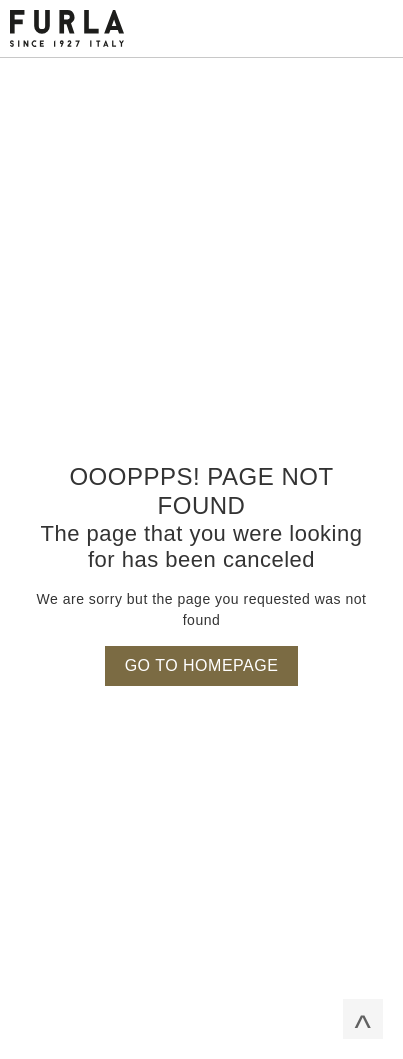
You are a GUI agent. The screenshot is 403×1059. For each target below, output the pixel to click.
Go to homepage (202, 665)
